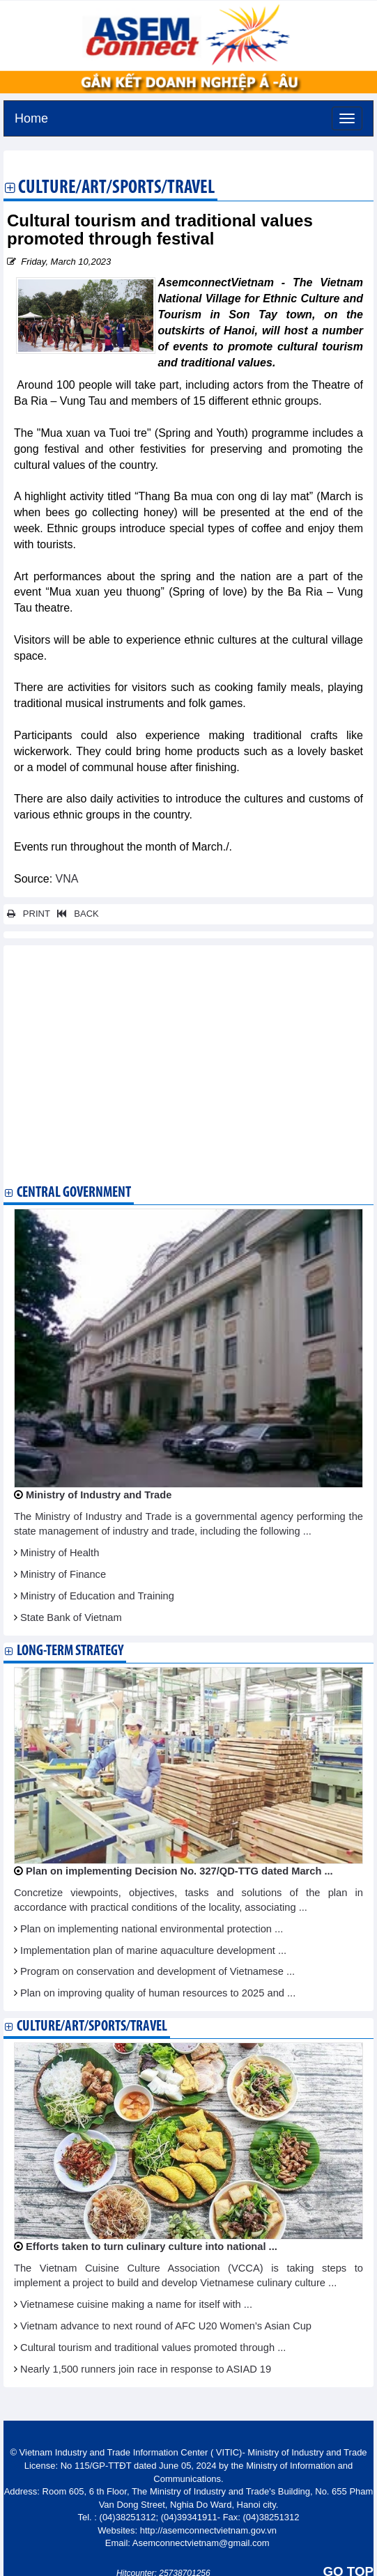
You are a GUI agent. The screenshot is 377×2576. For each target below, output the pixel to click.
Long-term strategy (70, 1651)
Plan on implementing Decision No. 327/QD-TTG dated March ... (179, 1871)
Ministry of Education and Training (97, 1595)
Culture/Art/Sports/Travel (116, 188)
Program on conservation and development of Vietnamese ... (157, 1971)
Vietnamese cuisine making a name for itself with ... (136, 2304)
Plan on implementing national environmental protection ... (151, 1928)
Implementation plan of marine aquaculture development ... (153, 1950)
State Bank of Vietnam (71, 1617)
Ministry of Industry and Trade (98, 1494)
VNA (67, 879)
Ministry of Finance (63, 1574)
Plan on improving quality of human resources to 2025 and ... (157, 1993)
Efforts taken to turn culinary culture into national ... (151, 2246)
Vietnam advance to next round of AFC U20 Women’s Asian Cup (165, 2325)
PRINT (28, 913)
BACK (75, 913)
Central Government (74, 1193)
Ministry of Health (59, 1552)
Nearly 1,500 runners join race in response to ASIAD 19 (145, 2369)
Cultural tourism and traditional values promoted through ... (153, 2347)
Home (31, 116)
